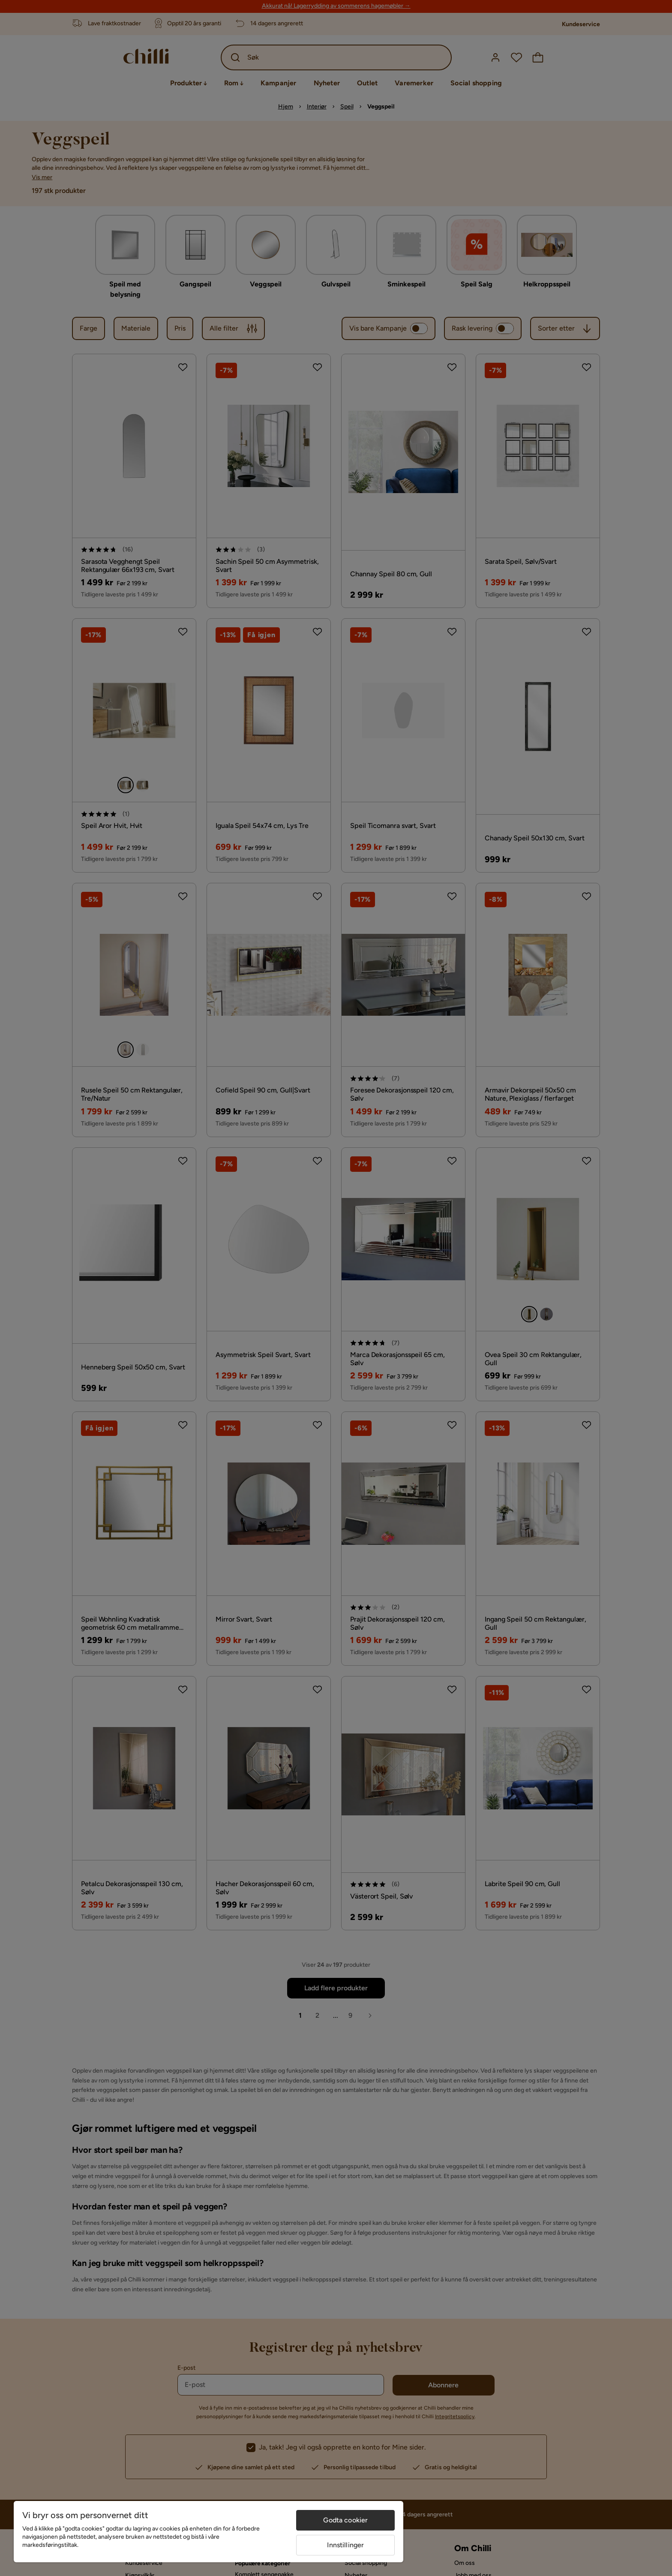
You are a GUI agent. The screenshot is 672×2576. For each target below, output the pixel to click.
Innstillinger (345, 2545)
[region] (208, 2531)
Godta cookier (345, 2520)
